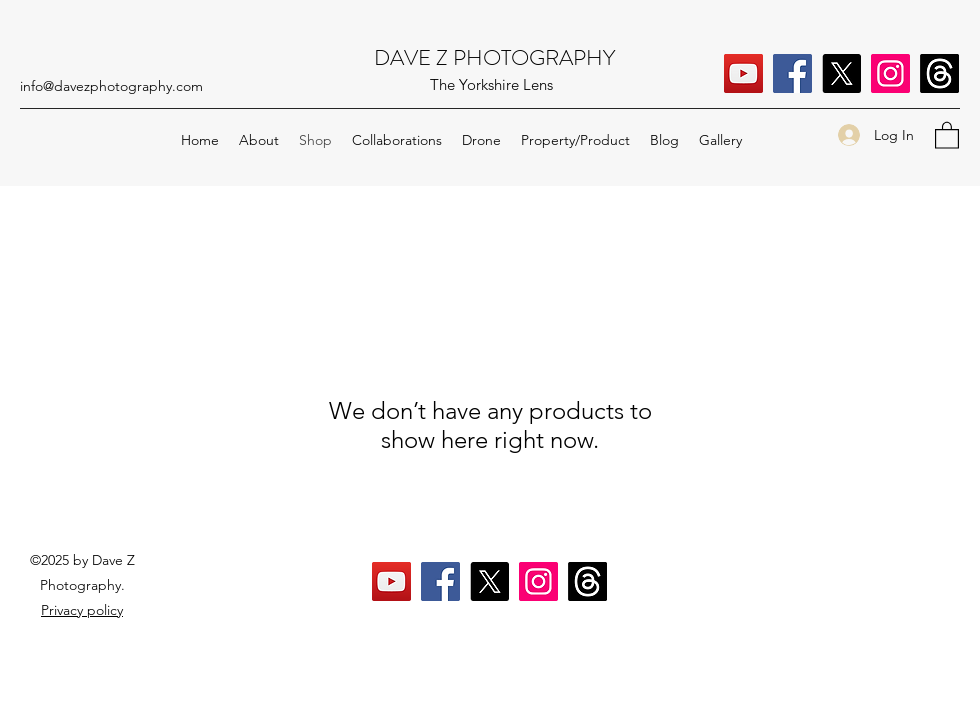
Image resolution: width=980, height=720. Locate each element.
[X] (841, 73)
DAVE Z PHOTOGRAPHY (494, 57)
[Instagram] (890, 73)
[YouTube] (743, 73)
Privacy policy (82, 610)
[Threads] (939, 73)
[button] (947, 134)
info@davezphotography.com (111, 86)
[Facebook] (792, 73)
